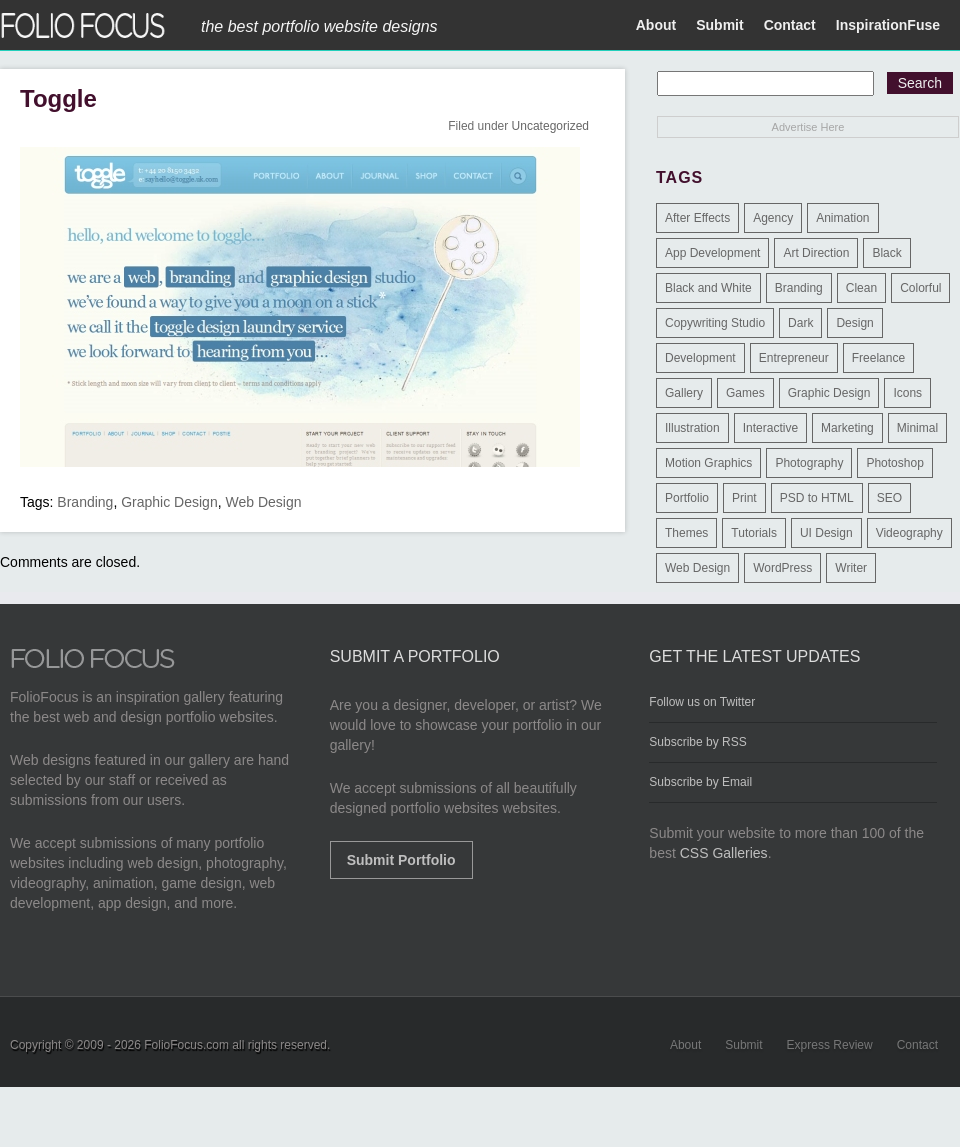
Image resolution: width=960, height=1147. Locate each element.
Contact (790, 25)
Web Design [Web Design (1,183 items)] (697, 568)
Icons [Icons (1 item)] (907, 393)
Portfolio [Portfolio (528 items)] (687, 498)
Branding (85, 502)
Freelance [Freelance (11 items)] (878, 358)
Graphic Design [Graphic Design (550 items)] (829, 393)
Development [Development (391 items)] (700, 358)
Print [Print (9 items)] (744, 498)
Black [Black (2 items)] (886, 253)
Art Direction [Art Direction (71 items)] (816, 253)
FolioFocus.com (186, 1045)
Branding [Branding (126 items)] (799, 288)
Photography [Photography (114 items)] (809, 463)
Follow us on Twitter (702, 702)
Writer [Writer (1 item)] (851, 568)
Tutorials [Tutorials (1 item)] (754, 533)
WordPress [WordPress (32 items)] (782, 568)
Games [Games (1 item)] (745, 393)
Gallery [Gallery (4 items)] (684, 393)
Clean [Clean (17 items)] (861, 288)
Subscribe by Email (700, 782)
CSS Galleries (724, 853)
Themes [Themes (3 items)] (686, 533)
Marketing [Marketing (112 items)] (847, 428)
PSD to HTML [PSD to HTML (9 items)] (817, 498)
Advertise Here (808, 127)
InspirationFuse (888, 25)
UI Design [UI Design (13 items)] (826, 533)
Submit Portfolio (401, 860)
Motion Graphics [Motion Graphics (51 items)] (708, 463)
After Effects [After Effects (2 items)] (697, 218)
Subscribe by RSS (697, 742)
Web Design (263, 502)
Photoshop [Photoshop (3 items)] (894, 463)
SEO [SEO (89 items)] (889, 498)
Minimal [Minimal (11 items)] (917, 428)
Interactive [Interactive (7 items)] (770, 428)
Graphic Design (169, 502)
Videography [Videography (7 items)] (909, 533)
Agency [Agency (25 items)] (773, 218)
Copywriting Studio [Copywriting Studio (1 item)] (715, 323)
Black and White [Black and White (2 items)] (708, 288)
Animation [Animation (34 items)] (842, 218)
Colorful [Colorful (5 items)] (920, 288)
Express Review (830, 1045)
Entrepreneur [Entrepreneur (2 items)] (794, 358)
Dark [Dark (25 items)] (800, 323)
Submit (719, 25)
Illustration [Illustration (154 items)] (692, 428)
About (656, 25)
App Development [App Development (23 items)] (712, 253)
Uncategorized (550, 126)
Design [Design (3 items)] (854, 323)
